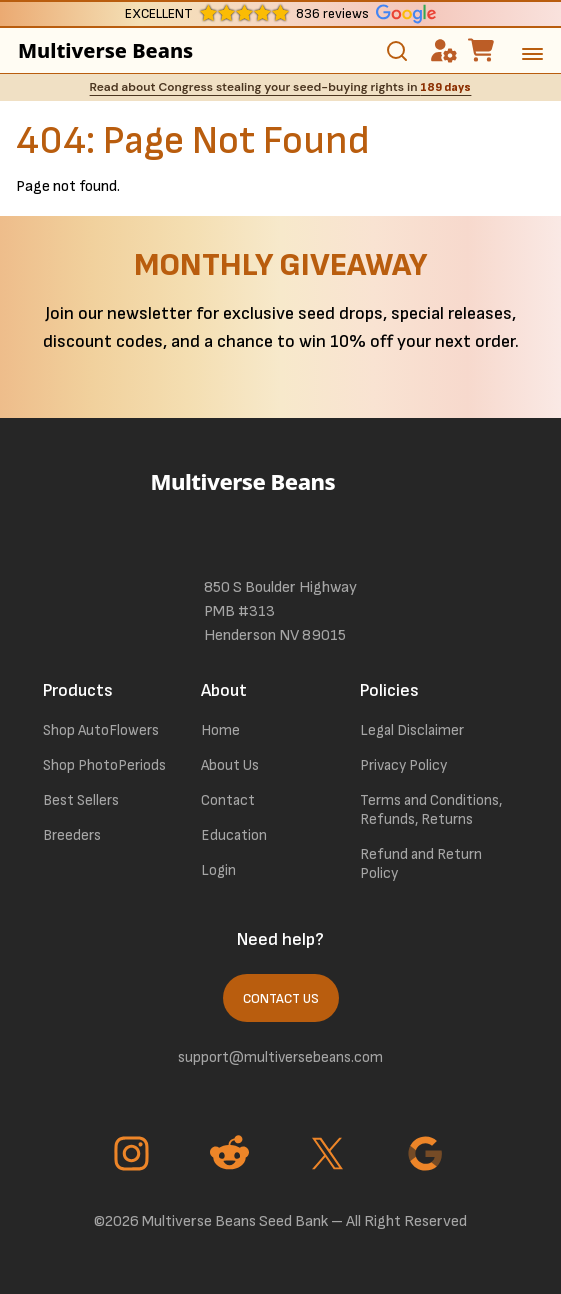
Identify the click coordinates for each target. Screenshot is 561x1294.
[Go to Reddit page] (232, 1156)
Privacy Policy (403, 765)
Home (220, 730)
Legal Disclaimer (412, 730)
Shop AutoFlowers (101, 730)
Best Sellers (81, 800)
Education (234, 835)
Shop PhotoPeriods (104, 765)
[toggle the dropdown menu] (532, 58)
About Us (230, 765)
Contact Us (281, 999)
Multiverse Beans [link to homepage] (90, 50)
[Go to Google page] (428, 1156)
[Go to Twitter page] (330, 1156)
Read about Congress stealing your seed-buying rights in (281, 87)
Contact (228, 800)
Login (218, 870)
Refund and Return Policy (421, 864)
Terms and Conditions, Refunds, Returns (431, 810)
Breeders (72, 835)
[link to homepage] (281, 509)
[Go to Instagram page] (134, 1156)
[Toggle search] (397, 51)
